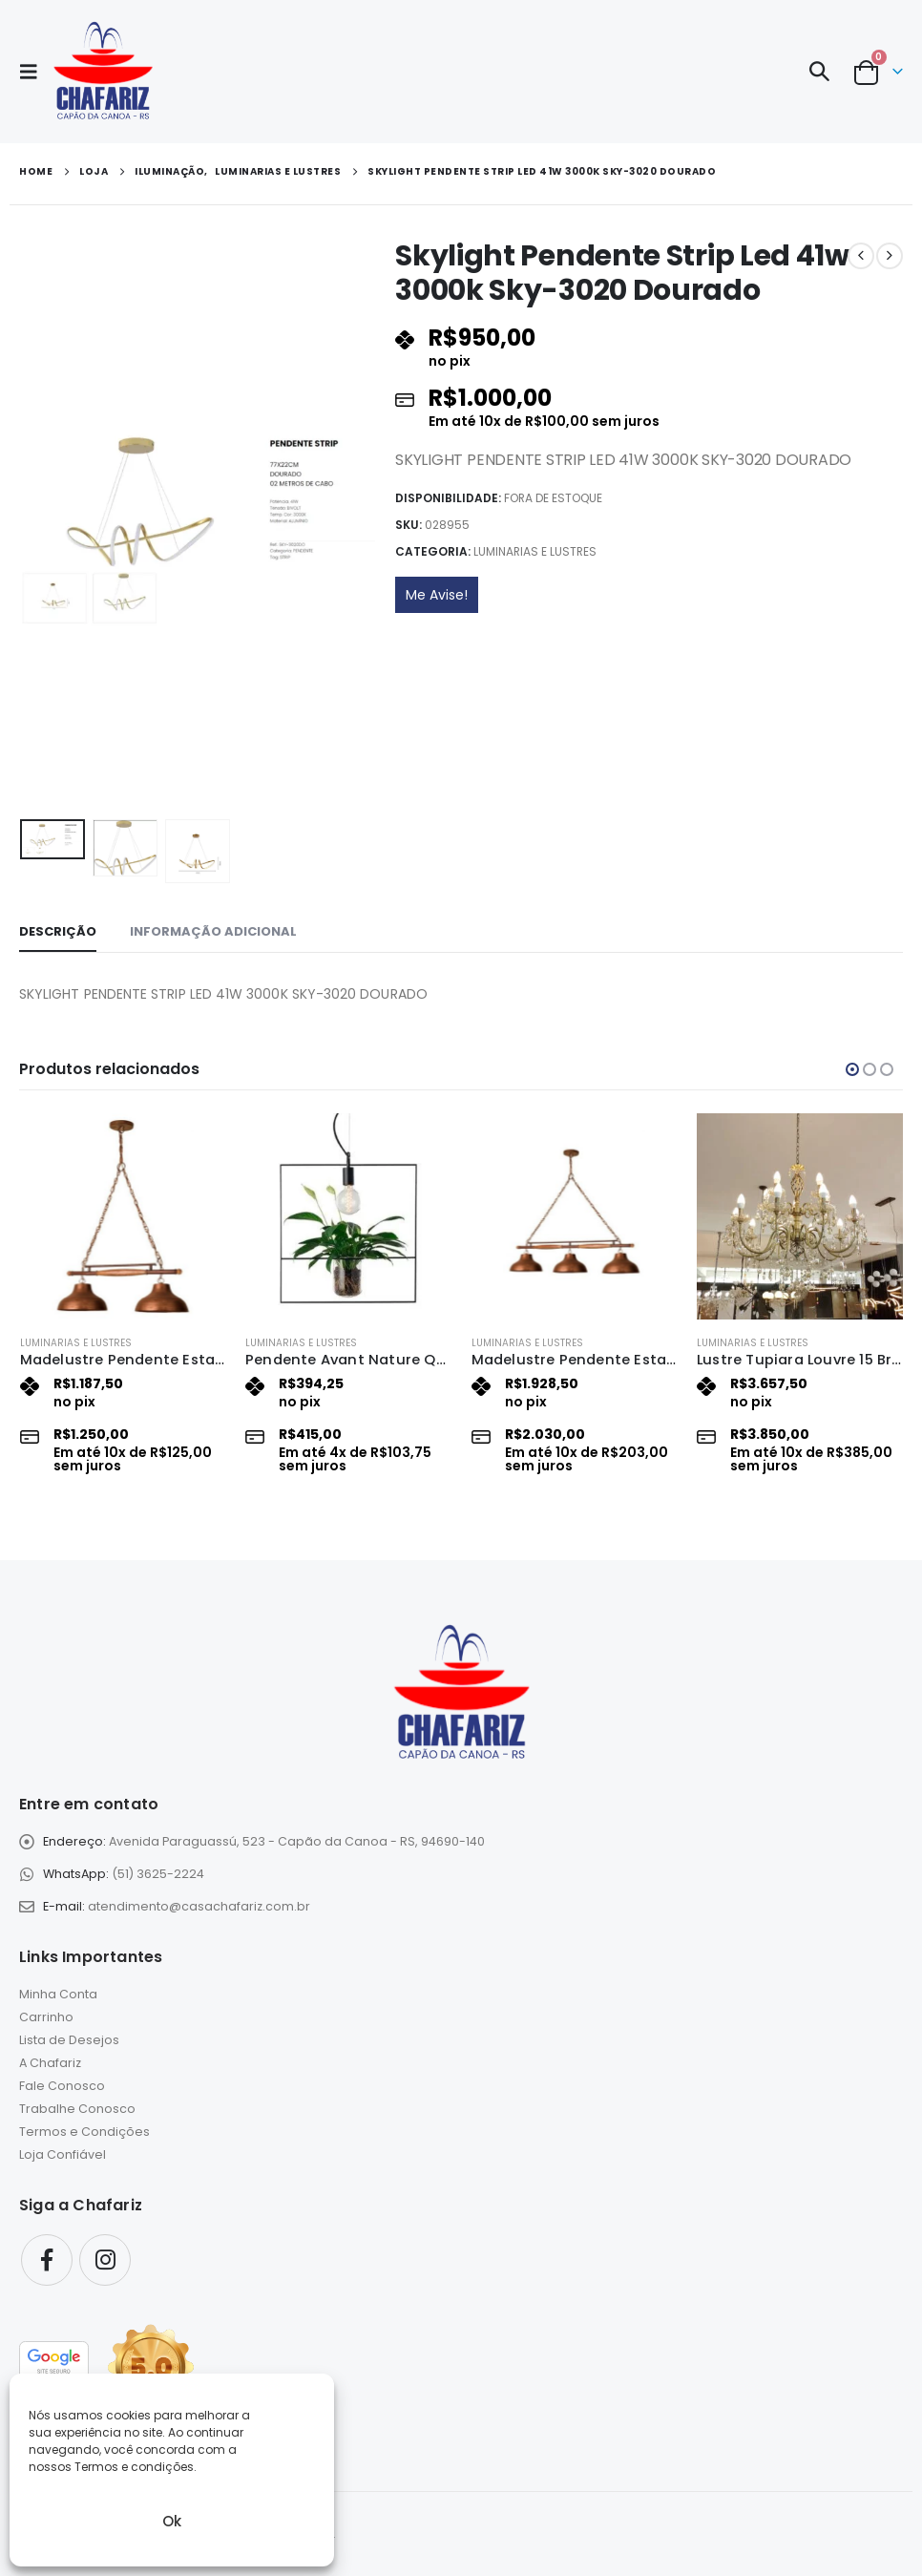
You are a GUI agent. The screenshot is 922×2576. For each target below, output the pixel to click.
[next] (889, 256)
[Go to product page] (123, 1216)
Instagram (105, 2260)
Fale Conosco (62, 2086)
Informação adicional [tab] (213, 931)
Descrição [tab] (57, 931)
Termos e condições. (135, 2467)
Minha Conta (58, 1994)
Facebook (47, 2260)
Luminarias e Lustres (535, 551)
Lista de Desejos (69, 2040)
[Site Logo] (103, 71)
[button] (34, 71)
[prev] (861, 256)
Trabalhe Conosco (77, 2109)
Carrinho (46, 2017)
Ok (171, 2521)
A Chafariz (50, 2063)
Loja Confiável (62, 2154)
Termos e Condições (84, 2131)
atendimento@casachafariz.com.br (199, 1906)
